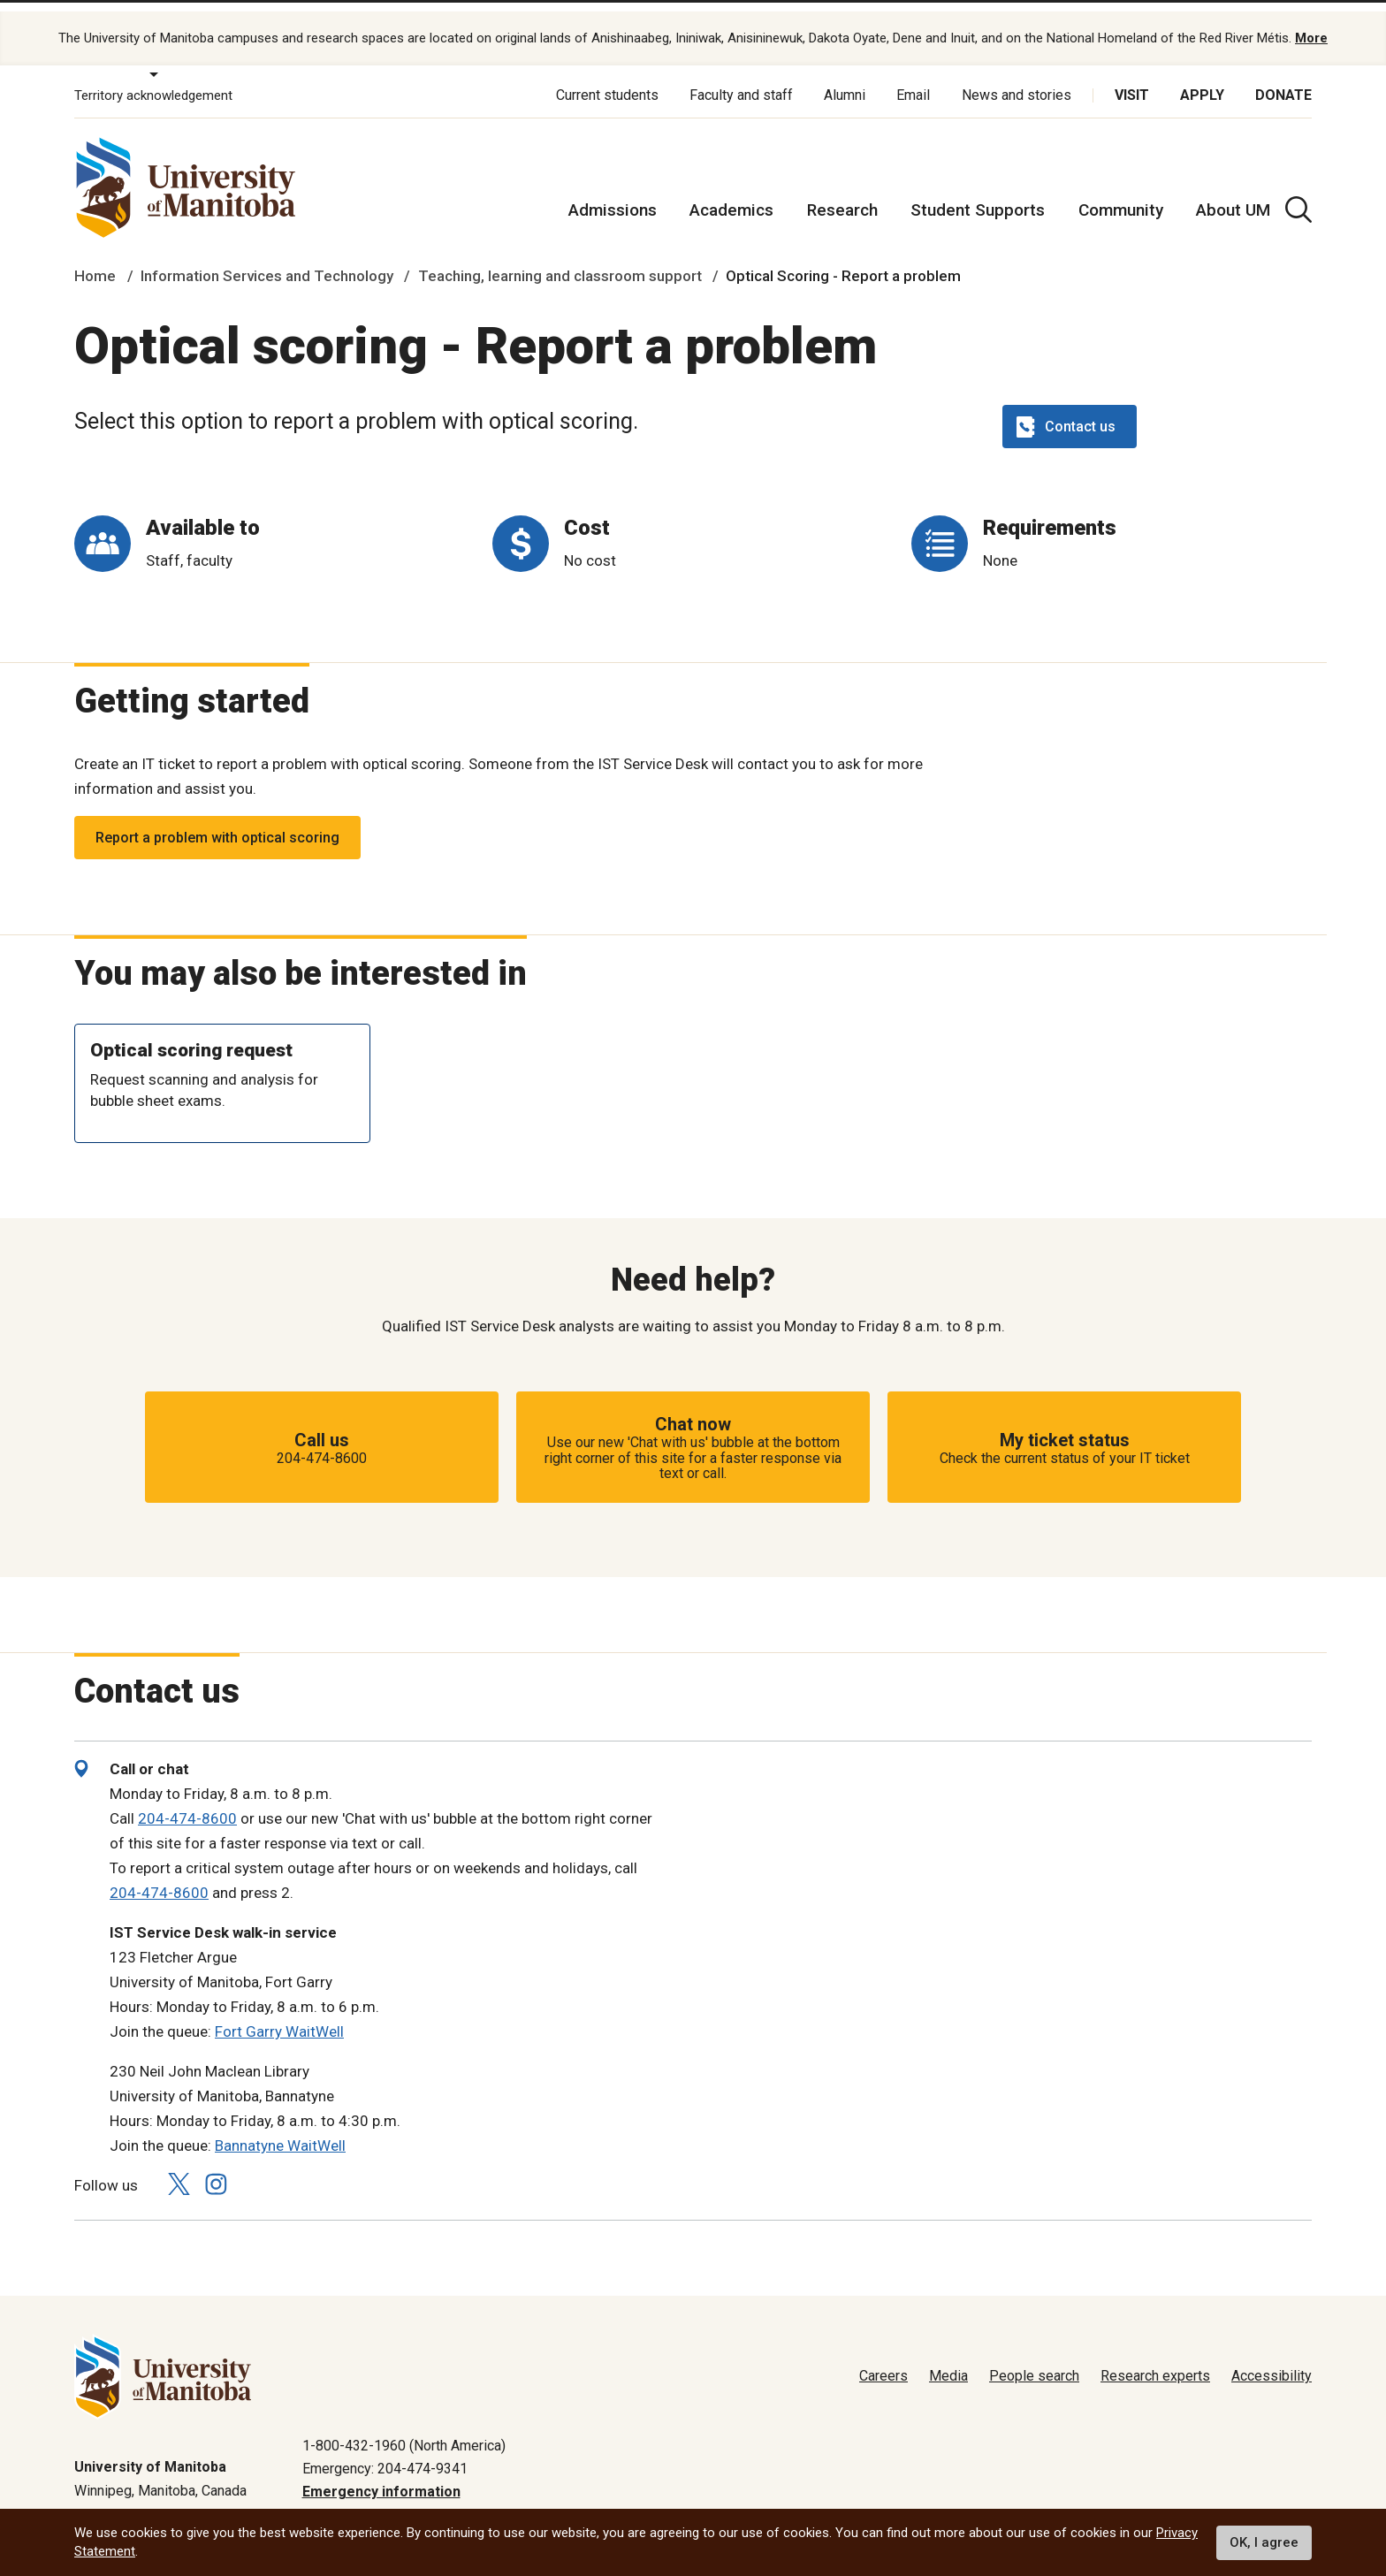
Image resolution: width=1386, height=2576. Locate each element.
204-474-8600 (187, 1802)
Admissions (612, 194)
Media (948, 2359)
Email (913, 79)
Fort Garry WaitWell (279, 2015)
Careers (883, 2359)
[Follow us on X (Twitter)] (179, 2168)
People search (1034, 2359)
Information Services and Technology (267, 260)
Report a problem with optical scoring (217, 820)
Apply (1202, 79)
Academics (731, 194)
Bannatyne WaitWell (280, 2129)
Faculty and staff (741, 79)
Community (1120, 194)
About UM (1233, 194)
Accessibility (1271, 2359)
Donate (1283, 79)
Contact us (1066, 410)
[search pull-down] (1298, 193)
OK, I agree (1264, 2542)
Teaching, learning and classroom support (560, 260)
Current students (607, 79)
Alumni (844, 79)
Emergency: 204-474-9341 (385, 2452)
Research (842, 194)
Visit (1132, 79)
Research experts (1155, 2359)
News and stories (1016, 79)
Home (95, 260)
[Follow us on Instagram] (216, 2168)
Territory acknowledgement (153, 79)
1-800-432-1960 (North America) (404, 2428)
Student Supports (977, 194)
